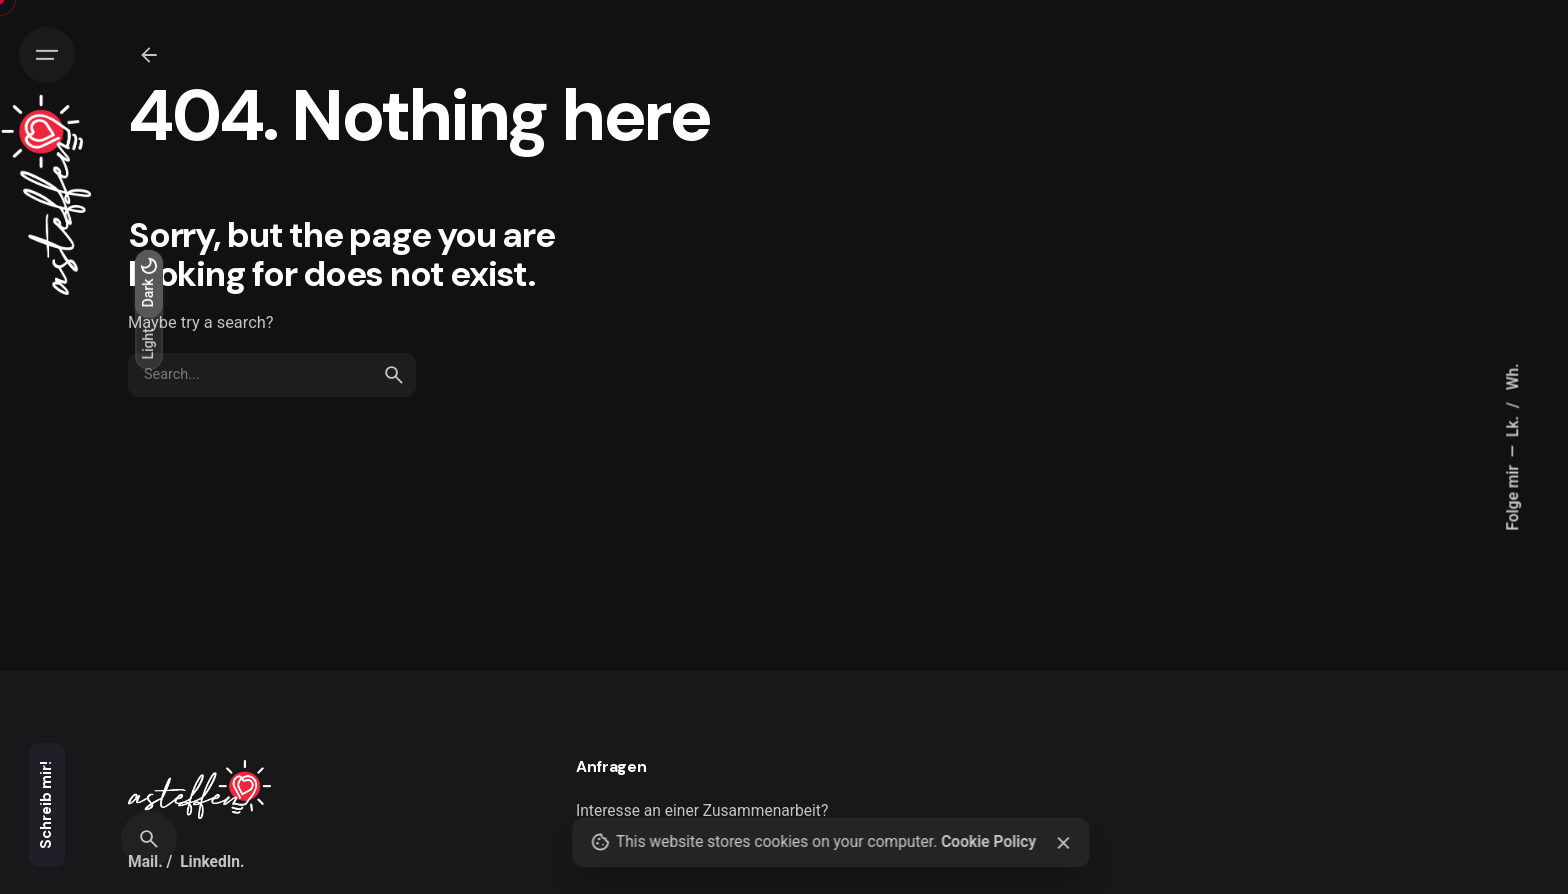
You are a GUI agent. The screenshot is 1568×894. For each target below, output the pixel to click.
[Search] (149, 839)
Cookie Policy (988, 842)
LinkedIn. (212, 862)
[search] (394, 375)
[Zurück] (149, 55)
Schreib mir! (46, 805)
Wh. (1513, 376)
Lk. (1513, 424)
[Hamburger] (47, 55)
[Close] (1064, 843)
